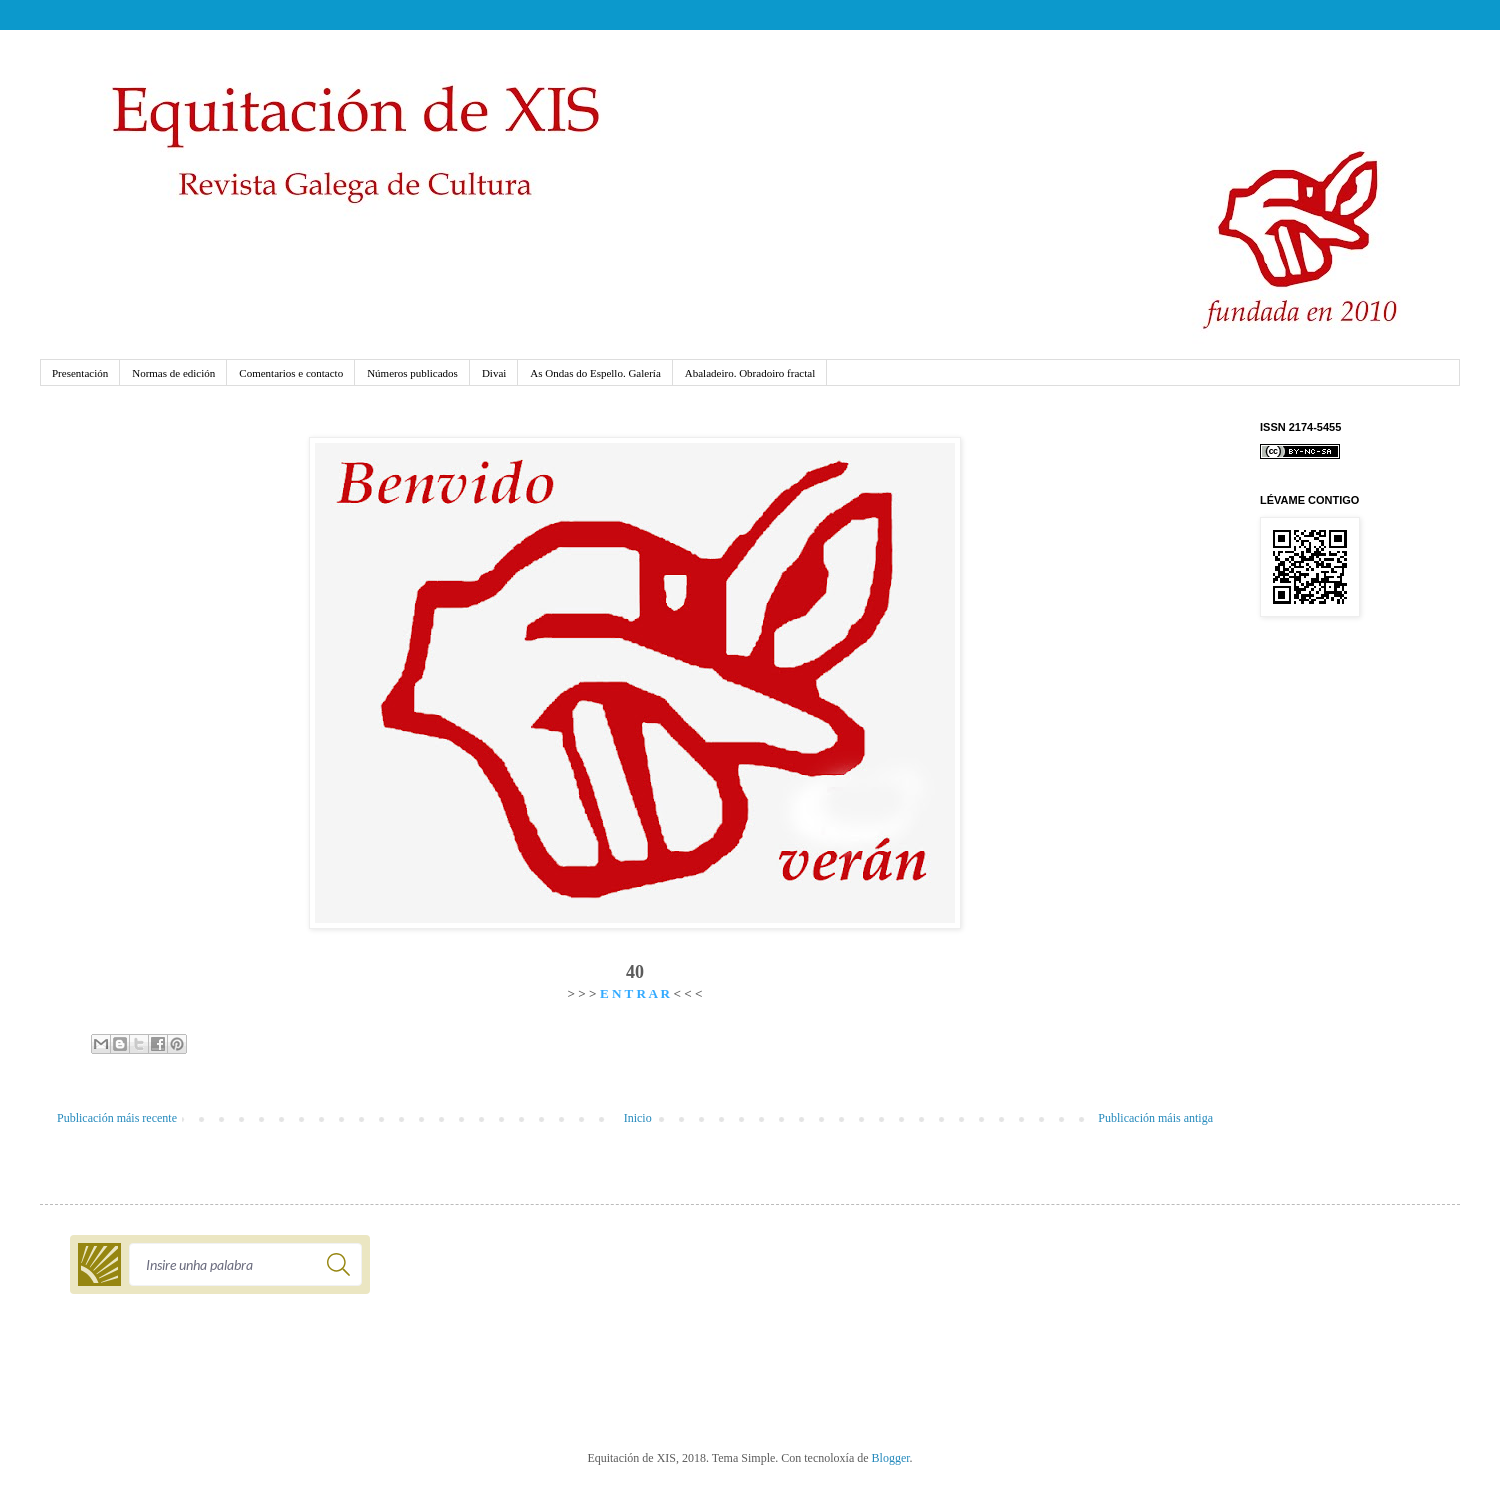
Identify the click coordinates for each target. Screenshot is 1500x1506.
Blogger (891, 1458)
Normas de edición (173, 373)
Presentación (80, 373)
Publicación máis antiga (1155, 1118)
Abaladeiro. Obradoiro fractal (750, 373)
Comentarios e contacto (291, 373)
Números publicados (412, 373)
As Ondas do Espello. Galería (595, 373)
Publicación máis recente (117, 1118)
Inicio (638, 1118)
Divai (494, 373)
